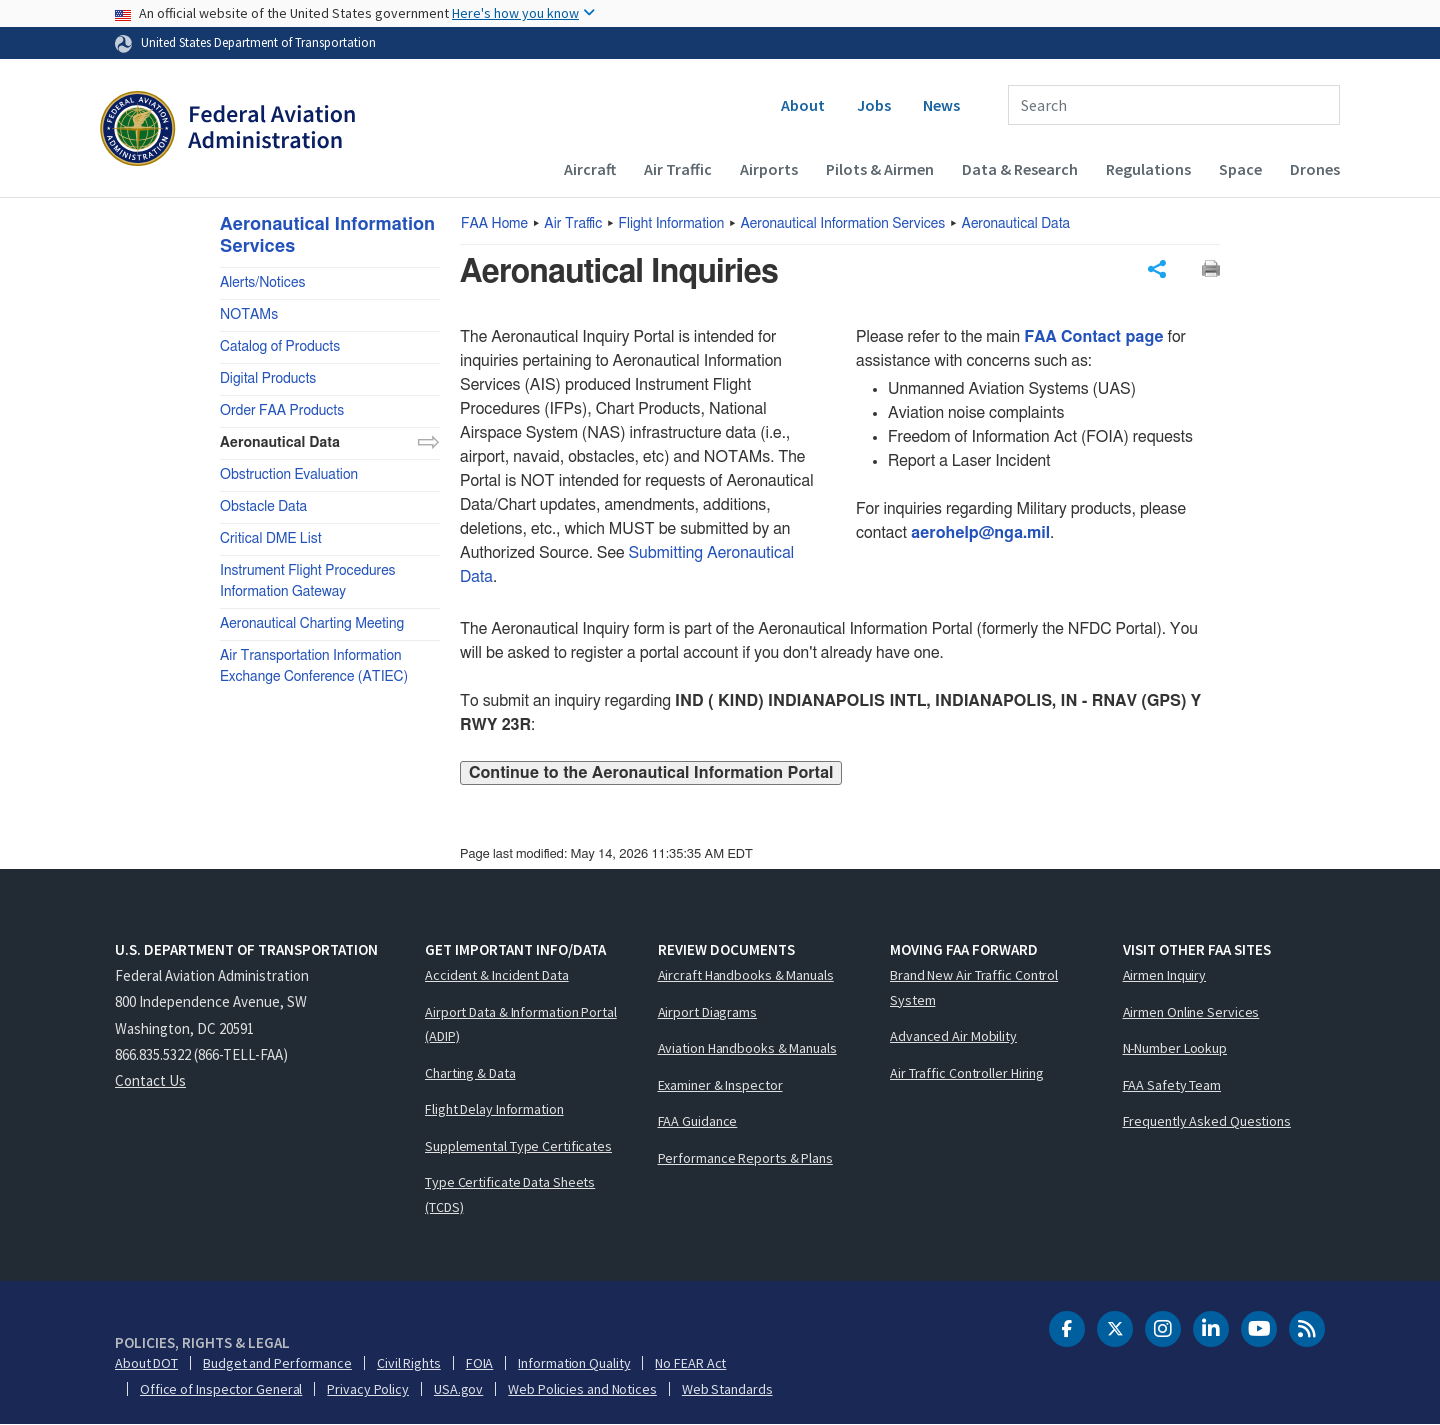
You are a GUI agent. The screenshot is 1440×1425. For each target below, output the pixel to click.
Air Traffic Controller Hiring (967, 1073)
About (803, 105)
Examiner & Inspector (720, 1085)
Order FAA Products (282, 411)
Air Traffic (678, 169)
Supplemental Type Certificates (518, 1146)
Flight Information (672, 224)
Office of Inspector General (221, 1389)
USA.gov (458, 1389)
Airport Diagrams (707, 1012)
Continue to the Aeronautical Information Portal (651, 773)
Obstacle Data (263, 507)
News (941, 105)
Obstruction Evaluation (289, 475)
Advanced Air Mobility (953, 1036)
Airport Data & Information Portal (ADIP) (521, 1024)
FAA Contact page (1093, 337)
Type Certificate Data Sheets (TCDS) (510, 1194)
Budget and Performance (277, 1363)
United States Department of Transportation (258, 42)
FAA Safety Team (1172, 1085)
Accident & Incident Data (497, 975)
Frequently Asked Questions (1207, 1121)
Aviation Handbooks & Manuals (747, 1048)
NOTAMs (249, 315)
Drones (1315, 169)
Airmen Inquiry (1165, 975)
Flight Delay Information (494, 1109)
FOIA (480, 1363)
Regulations (1148, 169)
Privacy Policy (368, 1389)
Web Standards (727, 1389)
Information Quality (574, 1363)
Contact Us (150, 1080)
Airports (769, 169)
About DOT (146, 1363)
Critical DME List (271, 539)
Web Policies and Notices (582, 1389)
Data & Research (1020, 169)
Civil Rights (409, 1363)
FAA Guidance (698, 1121)
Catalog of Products (280, 347)
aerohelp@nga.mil (980, 533)
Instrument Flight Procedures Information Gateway (308, 581)
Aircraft (590, 169)
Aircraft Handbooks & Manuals (746, 975)
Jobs (874, 105)
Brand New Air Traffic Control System (974, 987)
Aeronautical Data (1016, 224)
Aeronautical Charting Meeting (312, 624)
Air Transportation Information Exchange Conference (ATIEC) (314, 666)
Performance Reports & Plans (745, 1158)
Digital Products (268, 379)
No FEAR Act (690, 1363)
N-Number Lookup (1175, 1048)
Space (1240, 169)
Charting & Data (470, 1073)
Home (494, 224)
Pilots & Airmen (880, 169)
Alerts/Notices (262, 283)
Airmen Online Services (1191, 1012)
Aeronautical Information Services (843, 224)
